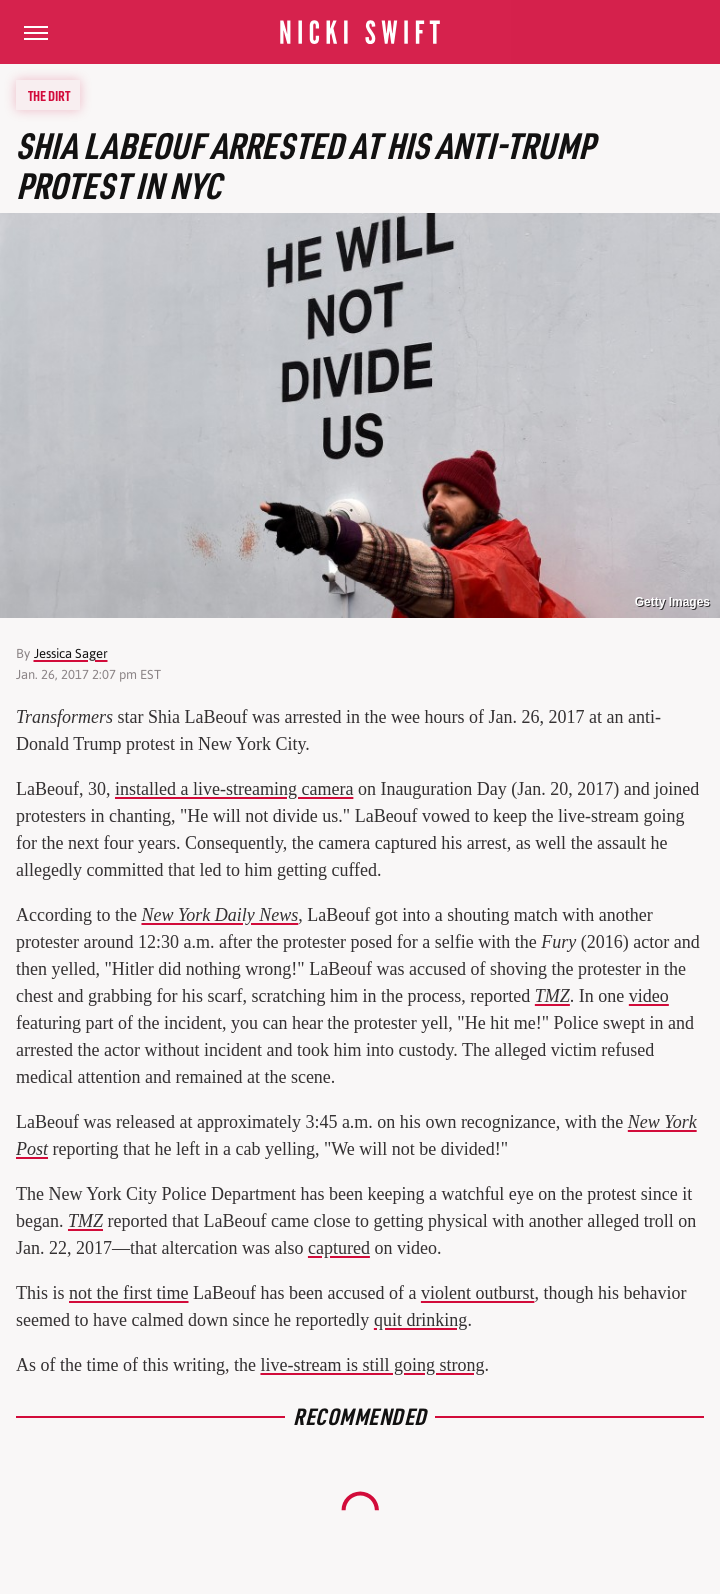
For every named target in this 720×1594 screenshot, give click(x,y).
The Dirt (49, 95)
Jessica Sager (71, 653)
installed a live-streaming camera (234, 789)
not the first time (128, 1293)
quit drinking (421, 1320)
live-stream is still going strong (372, 1365)
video (649, 996)
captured (339, 1248)
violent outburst (478, 1293)
